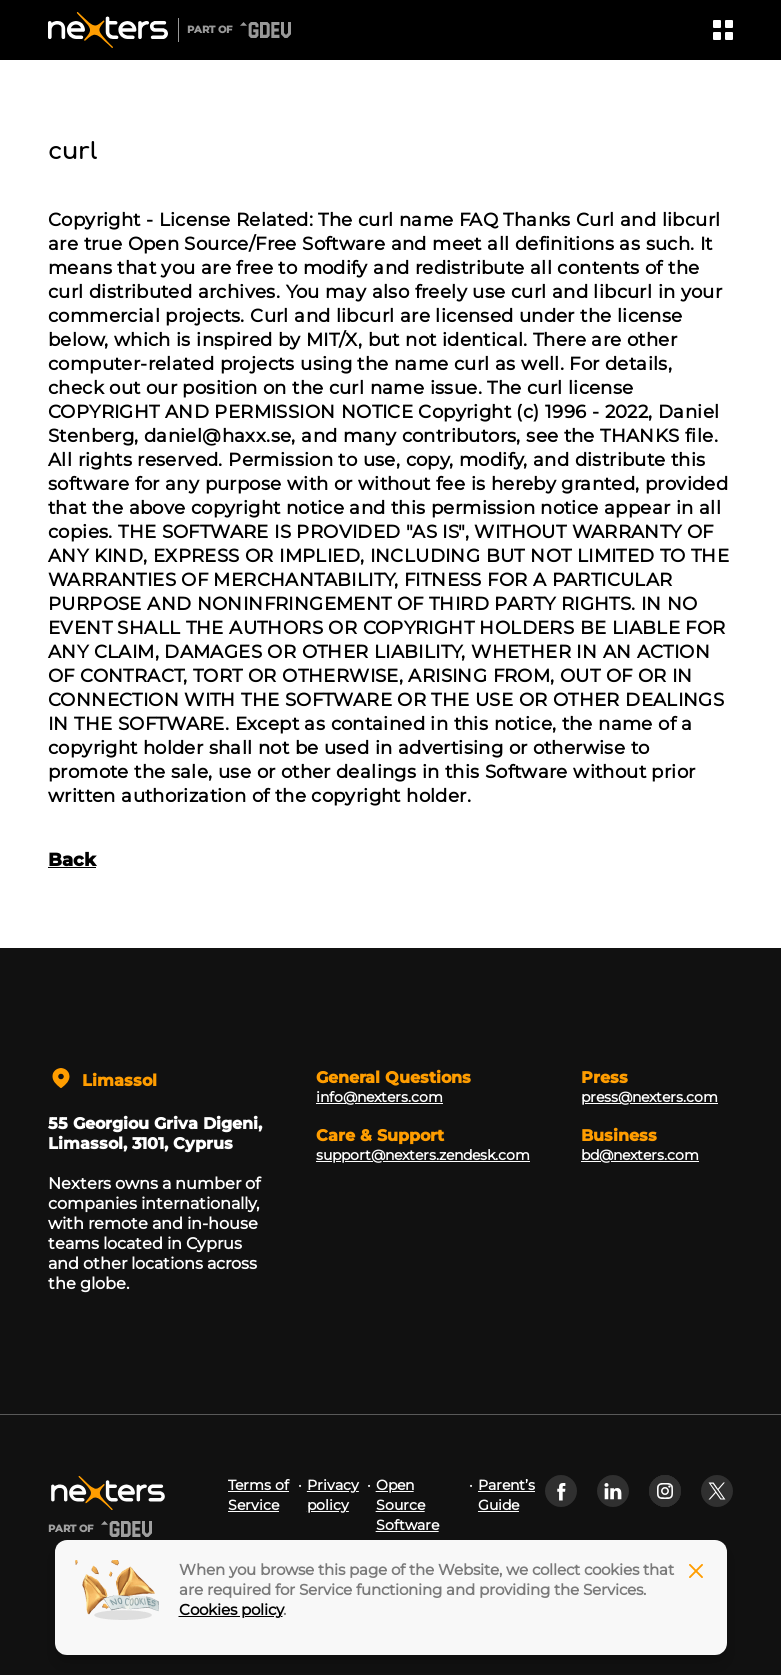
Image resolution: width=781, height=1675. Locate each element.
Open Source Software (407, 1505)
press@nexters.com (649, 1097)
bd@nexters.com (640, 1155)
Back (72, 860)
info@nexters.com (379, 1097)
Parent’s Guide (506, 1495)
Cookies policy (231, 1609)
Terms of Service (258, 1495)
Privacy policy (333, 1495)
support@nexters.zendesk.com (423, 1155)
